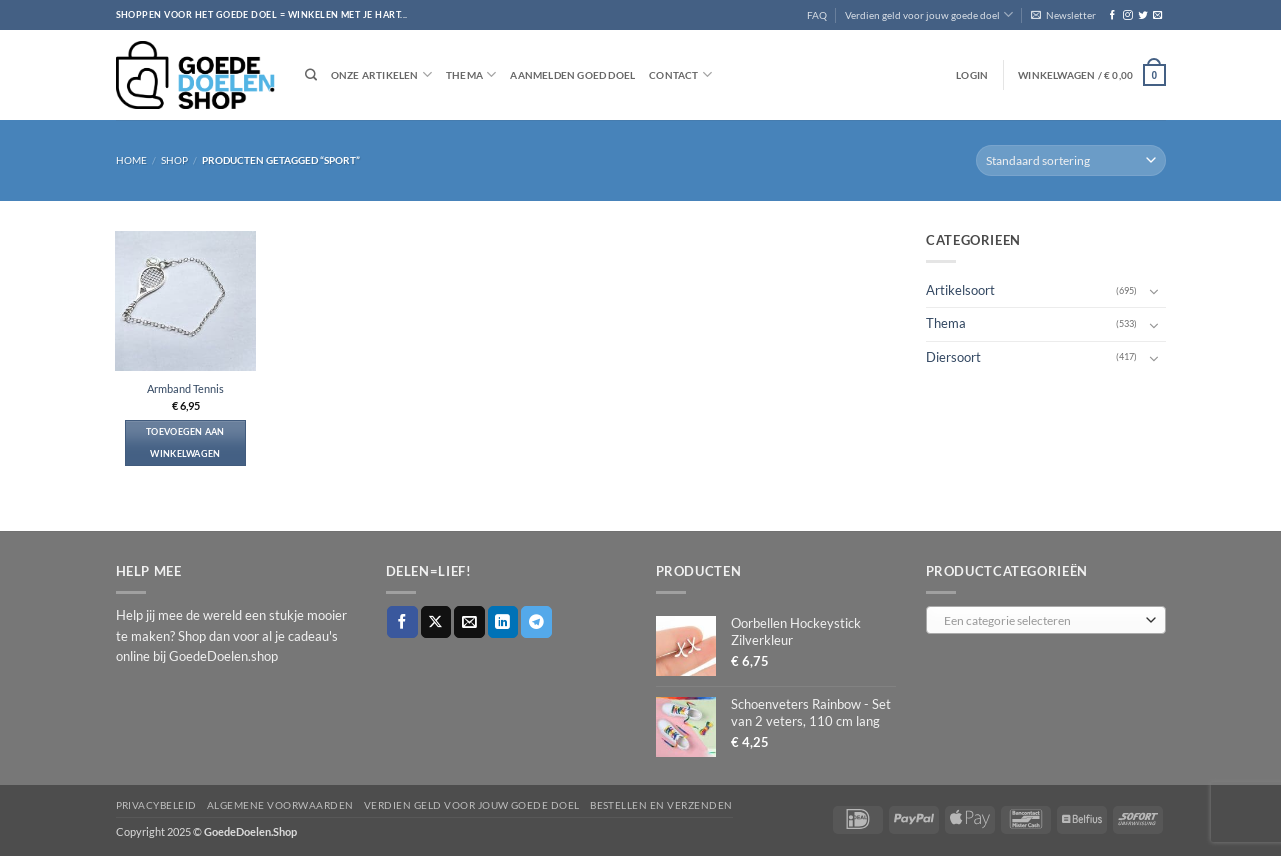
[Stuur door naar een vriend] (469, 621)
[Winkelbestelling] (1070, 160)
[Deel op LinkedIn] (503, 621)
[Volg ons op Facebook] (1112, 15)
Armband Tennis (185, 388)
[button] (1063, 15)
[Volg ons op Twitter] (1142, 15)
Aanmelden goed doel (572, 75)
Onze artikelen (381, 74)
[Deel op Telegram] (536, 621)
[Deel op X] (436, 621)
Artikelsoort (960, 290)
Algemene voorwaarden (280, 805)
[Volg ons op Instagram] (1127, 15)
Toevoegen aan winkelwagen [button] (185, 442)
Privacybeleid (156, 805)
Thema (471, 74)
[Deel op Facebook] (402, 621)
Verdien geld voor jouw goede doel (929, 14)
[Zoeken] (311, 75)
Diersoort (953, 356)
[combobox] (1046, 620)
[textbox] (1042, 621)
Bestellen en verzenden (661, 805)
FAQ (817, 15)
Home (131, 160)
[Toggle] (1154, 291)
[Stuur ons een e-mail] (1157, 15)
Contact (680, 74)
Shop (174, 160)
